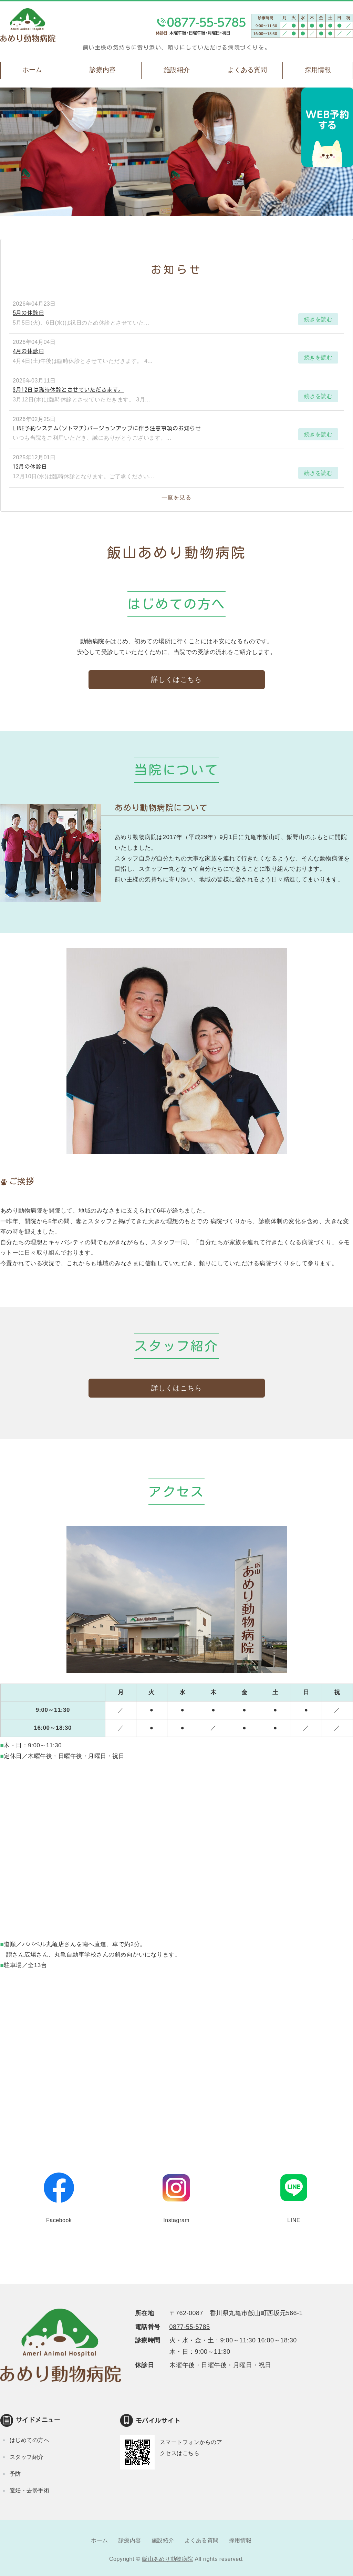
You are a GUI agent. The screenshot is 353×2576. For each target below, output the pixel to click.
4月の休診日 (28, 351)
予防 (15, 2474)
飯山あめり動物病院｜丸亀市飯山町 (27, 25)
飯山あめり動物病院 (167, 2559)
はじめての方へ (30, 2440)
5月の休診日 (28, 313)
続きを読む (318, 319)
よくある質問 (247, 69)
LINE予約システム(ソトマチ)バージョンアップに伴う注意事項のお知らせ (107, 428)
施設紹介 (177, 69)
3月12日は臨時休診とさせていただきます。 (68, 389)
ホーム (32, 69)
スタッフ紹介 (27, 2457)
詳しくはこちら (176, 679)
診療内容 (103, 69)
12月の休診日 (30, 466)
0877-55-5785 (189, 2326)
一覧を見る (177, 497)
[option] (176, 152)
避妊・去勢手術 (30, 2490)
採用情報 (240, 2540)
